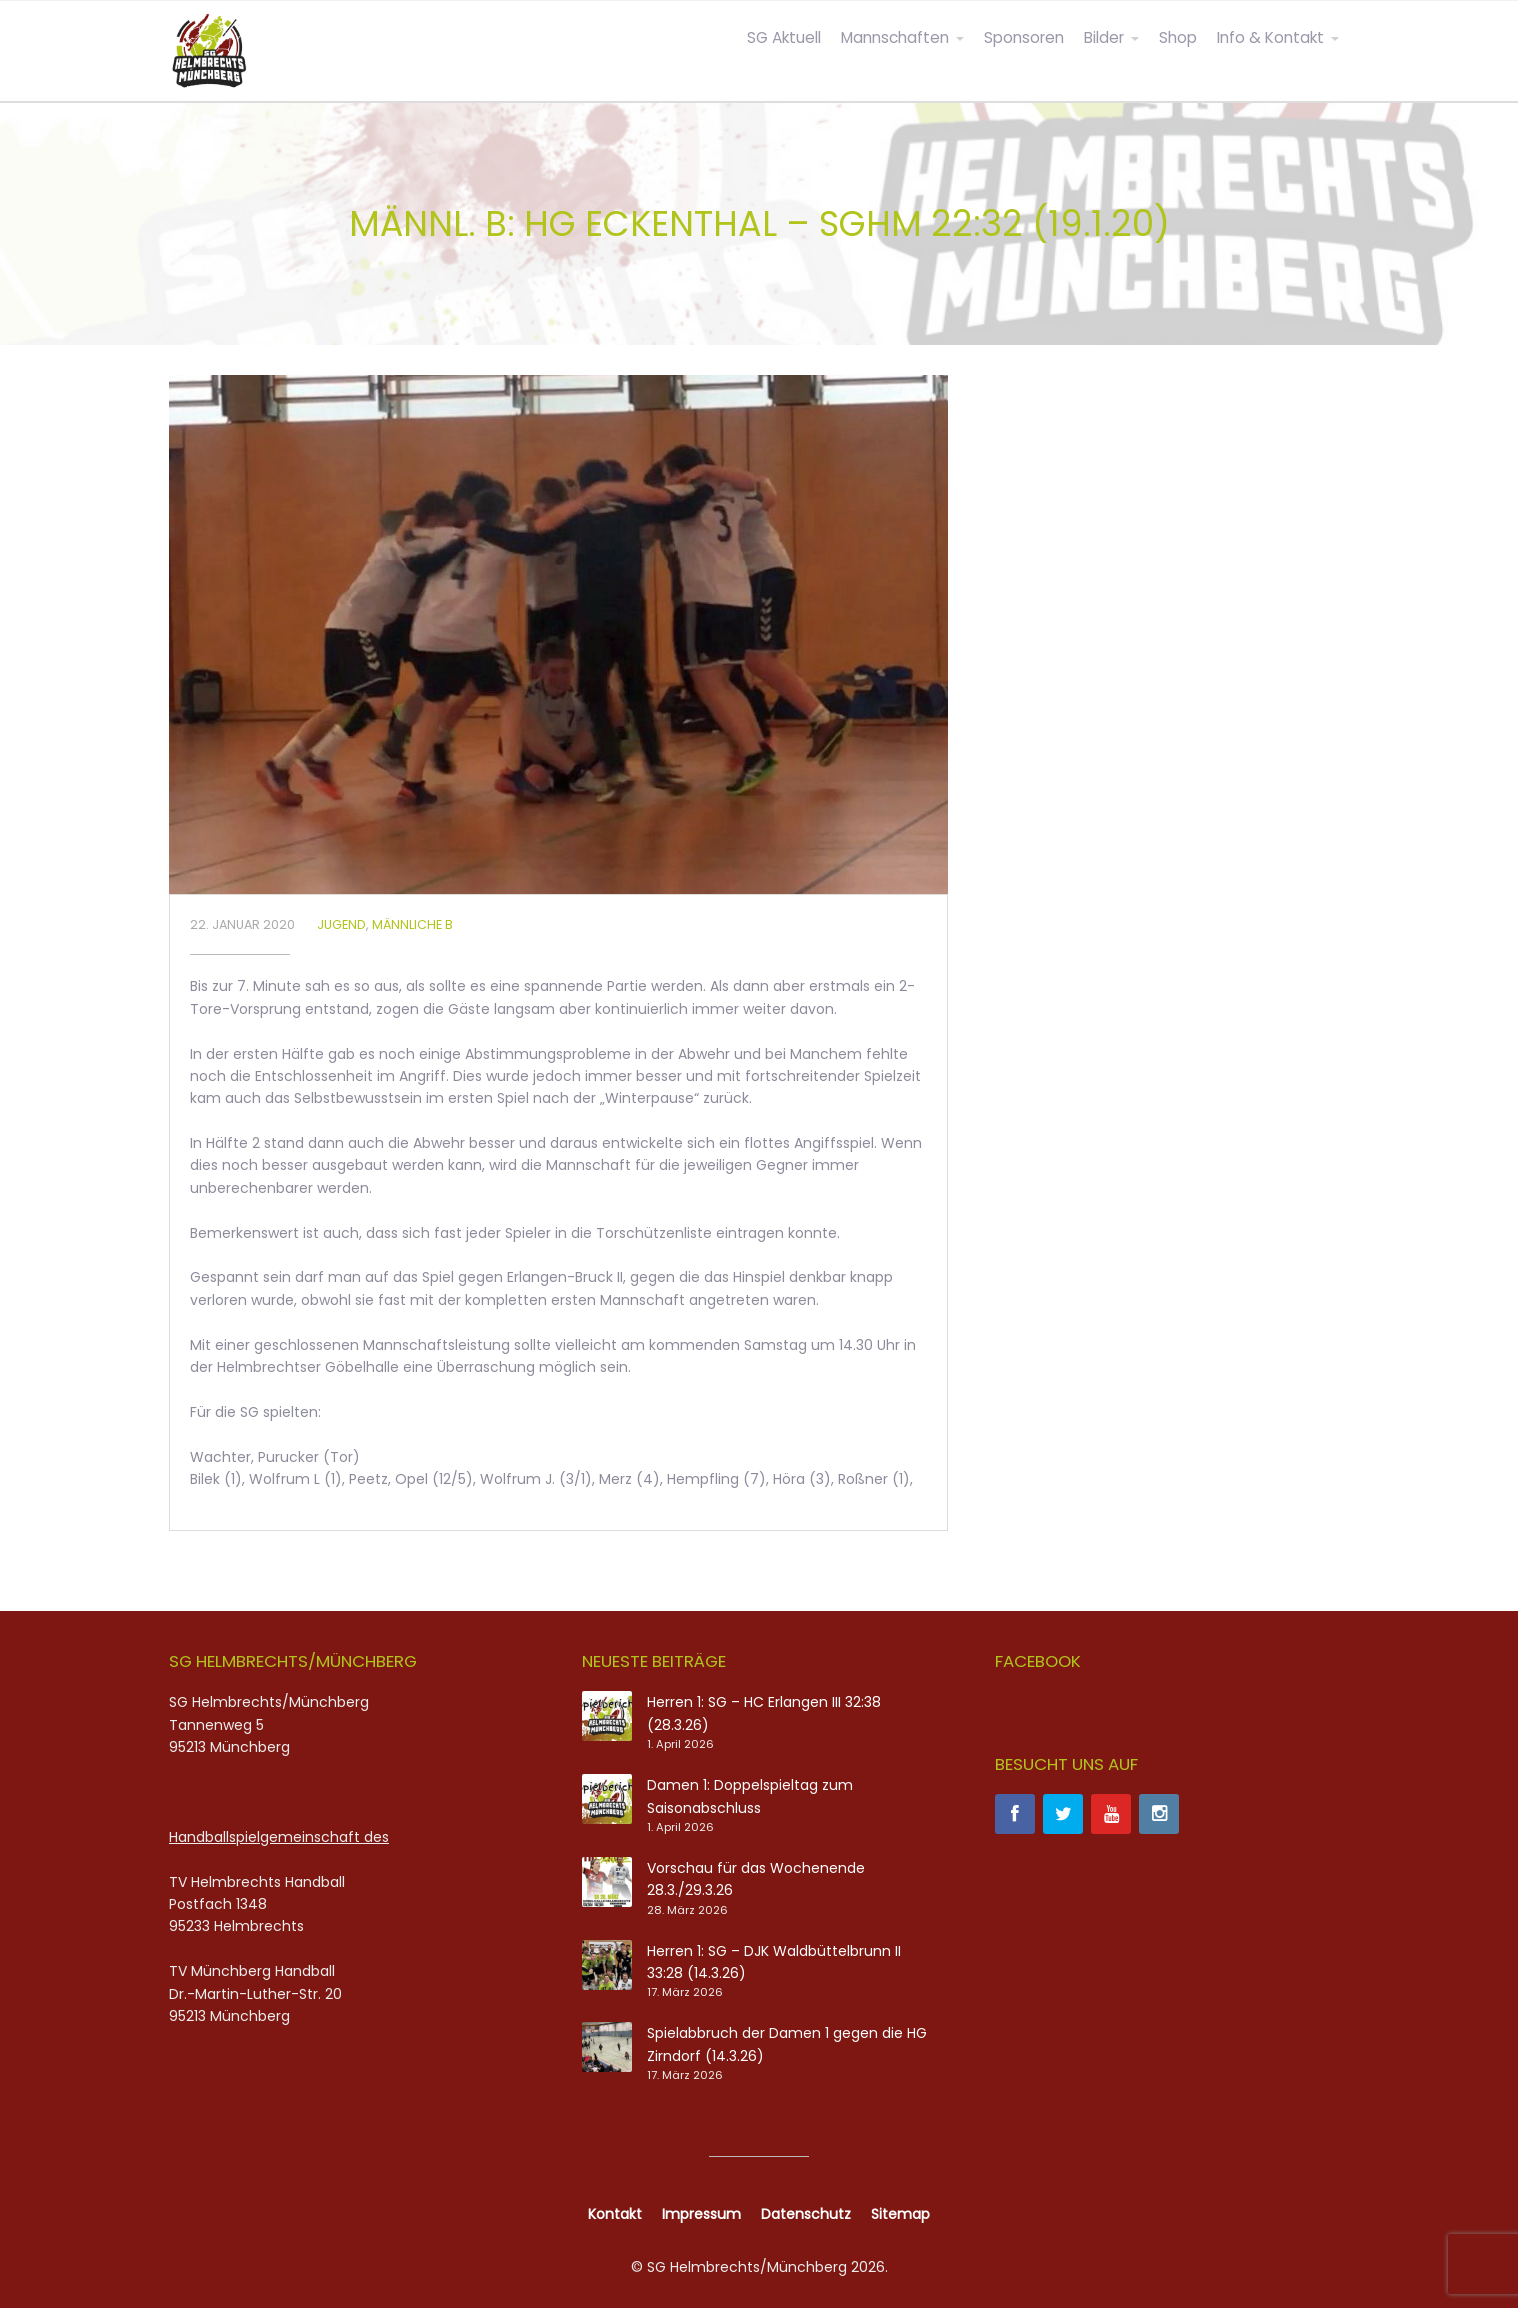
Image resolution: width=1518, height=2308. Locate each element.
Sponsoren (1024, 37)
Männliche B (412, 924)
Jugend (341, 924)
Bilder (1104, 37)
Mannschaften (895, 37)
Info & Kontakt (1270, 37)
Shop (1178, 37)
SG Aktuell (784, 37)
